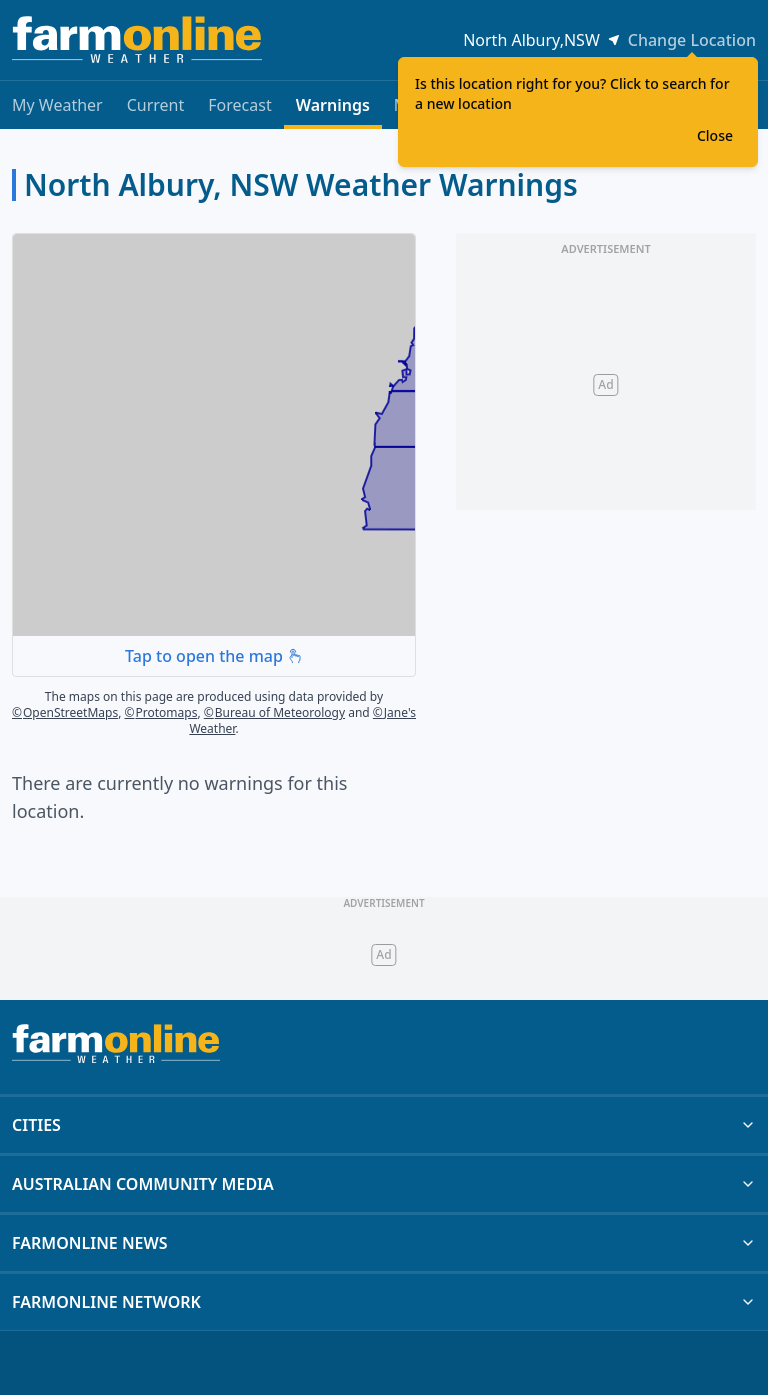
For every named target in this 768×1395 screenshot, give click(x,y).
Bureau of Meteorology (274, 712)
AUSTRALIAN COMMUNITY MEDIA (384, 1184)
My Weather (57, 105)
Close (715, 135)
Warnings (333, 111)
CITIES (384, 1125)
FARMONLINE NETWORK (384, 1302)
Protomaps (161, 712)
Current (156, 105)
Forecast (239, 105)
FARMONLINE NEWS (384, 1243)
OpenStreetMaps (65, 712)
